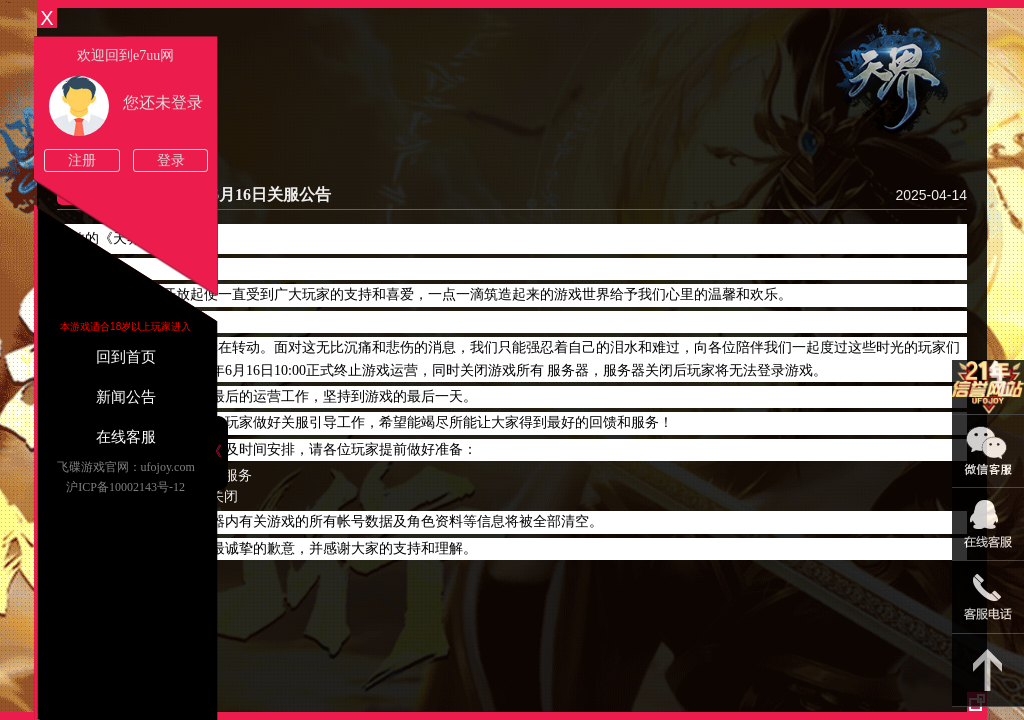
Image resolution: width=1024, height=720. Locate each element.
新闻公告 (126, 397)
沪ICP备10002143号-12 (125, 487)
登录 (171, 160)
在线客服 (126, 437)
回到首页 (126, 357)
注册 (82, 160)
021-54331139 (988, 597)
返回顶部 (988, 670)
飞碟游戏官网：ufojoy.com (126, 467)
